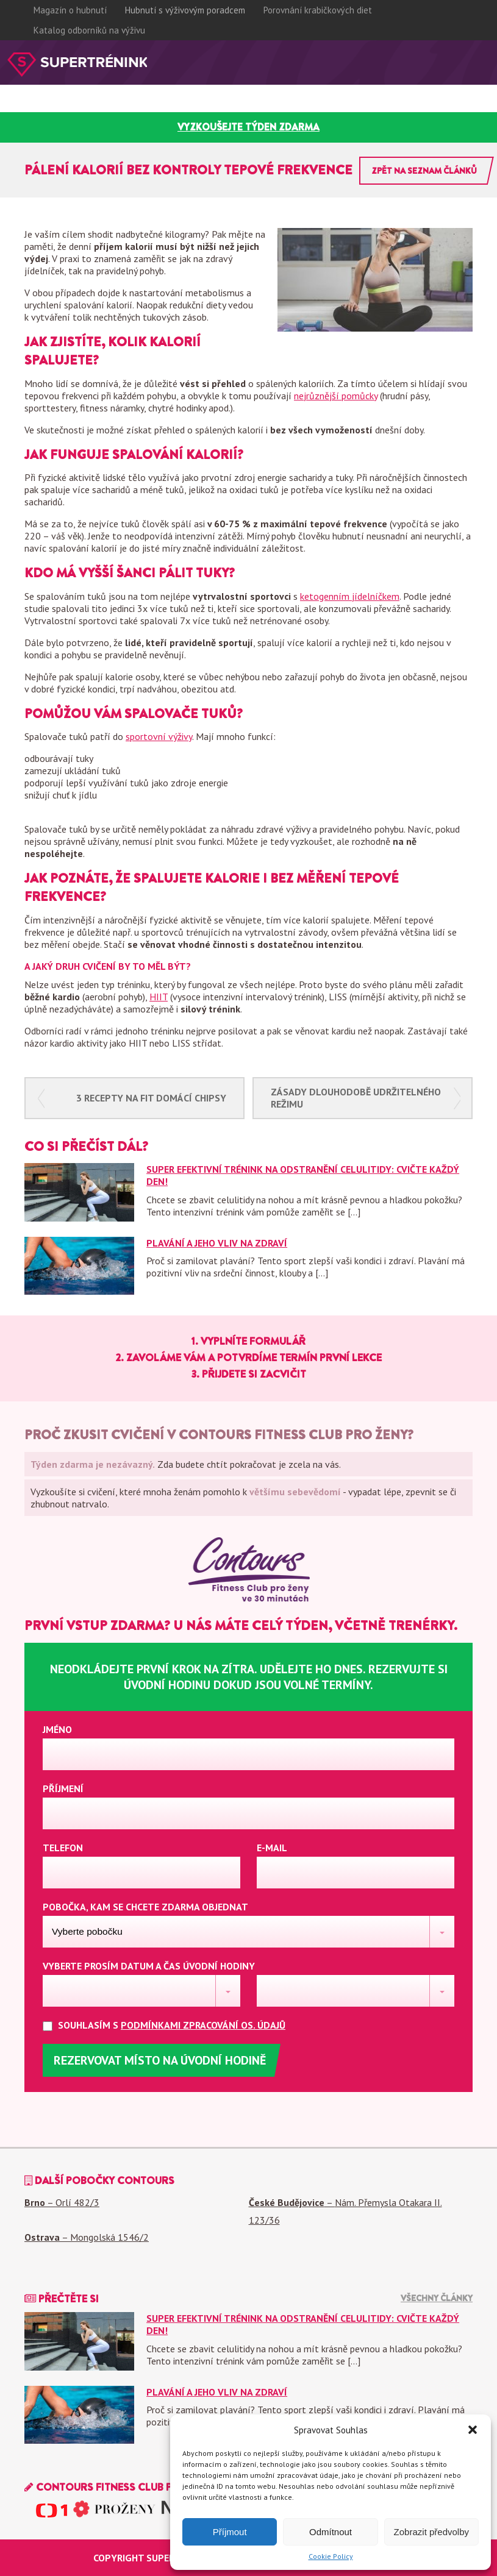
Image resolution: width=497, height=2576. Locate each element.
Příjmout (230, 2532)
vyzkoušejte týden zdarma (248, 127)
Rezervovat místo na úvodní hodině (160, 2060)
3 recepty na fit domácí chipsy (151, 1098)
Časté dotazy (213, 106)
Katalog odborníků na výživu (89, 30)
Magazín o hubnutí (70, 10)
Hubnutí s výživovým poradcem (185, 10)
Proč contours (37, 106)
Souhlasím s (174, 2025)
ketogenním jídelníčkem (349, 596)
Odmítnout (330, 2532)
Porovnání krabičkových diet (317, 10)
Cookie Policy (331, 2556)
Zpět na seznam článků (424, 171)
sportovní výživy (159, 736)
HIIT (158, 997)
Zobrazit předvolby (431, 2532)
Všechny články (437, 2298)
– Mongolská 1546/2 (86, 2237)
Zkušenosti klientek (126, 106)
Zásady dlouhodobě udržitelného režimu (356, 1098)
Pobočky (271, 106)
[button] (473, 2430)
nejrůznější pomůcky (335, 396)
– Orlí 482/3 (61, 2202)
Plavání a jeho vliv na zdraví (216, 1243)
